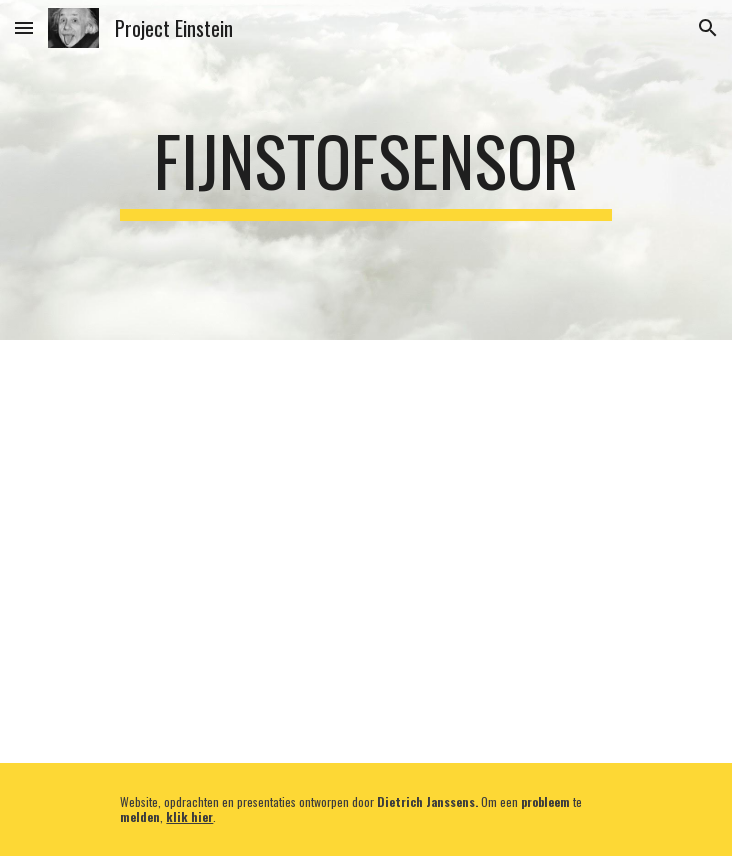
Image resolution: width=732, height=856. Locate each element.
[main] (365, 170)
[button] (24, 27)
